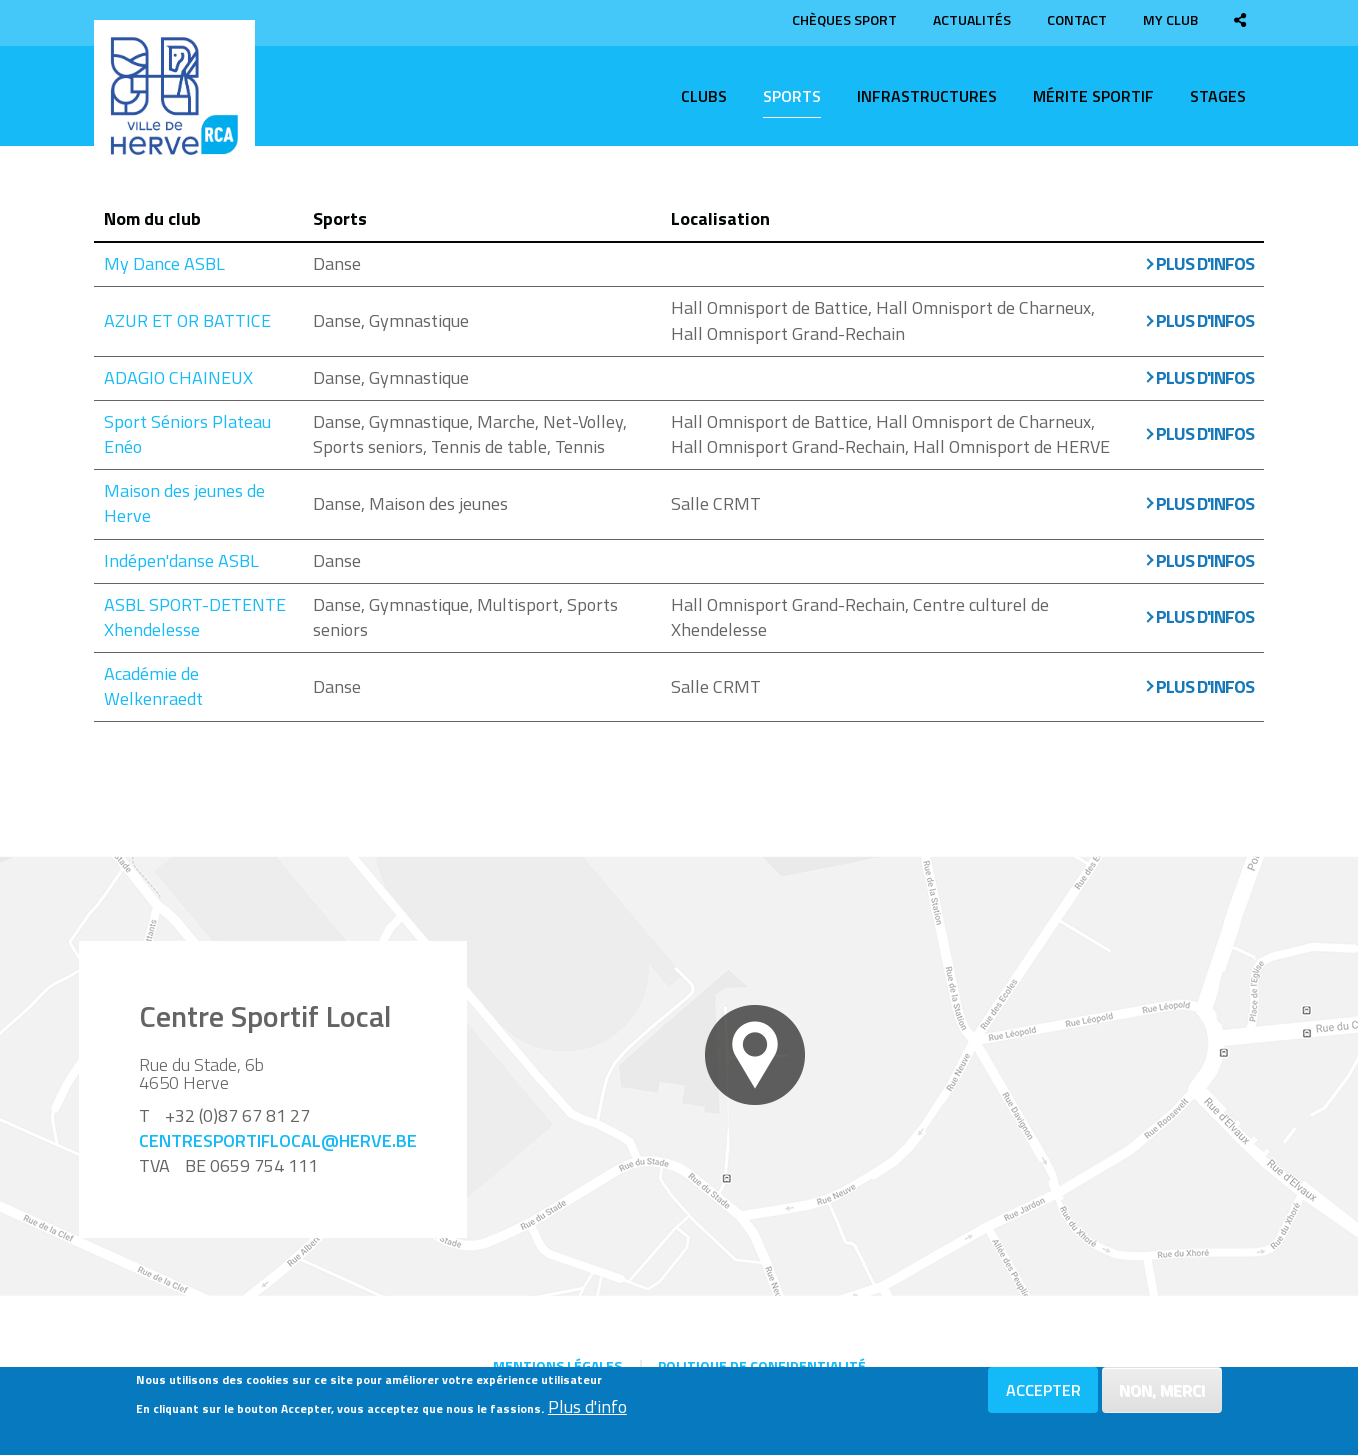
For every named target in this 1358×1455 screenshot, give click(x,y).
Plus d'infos (1205, 263)
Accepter (1043, 1391)
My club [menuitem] (1170, 19)
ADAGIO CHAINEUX (178, 377)
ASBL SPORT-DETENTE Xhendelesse (195, 617)
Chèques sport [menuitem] (844, 19)
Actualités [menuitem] (972, 19)
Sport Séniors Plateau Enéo (187, 434)
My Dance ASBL (164, 263)
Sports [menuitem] (792, 96)
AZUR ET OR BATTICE (187, 320)
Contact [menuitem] (1077, 19)
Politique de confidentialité (762, 1365)
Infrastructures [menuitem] (927, 96)
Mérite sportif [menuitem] (1093, 96)
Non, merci (1162, 1391)
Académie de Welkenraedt (153, 686)
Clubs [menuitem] (704, 96)
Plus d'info (587, 1408)
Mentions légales (557, 1365)
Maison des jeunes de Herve (184, 503)
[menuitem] (1240, 19)
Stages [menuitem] (1218, 96)
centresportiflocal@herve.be (278, 1140)
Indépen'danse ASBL (181, 560)
